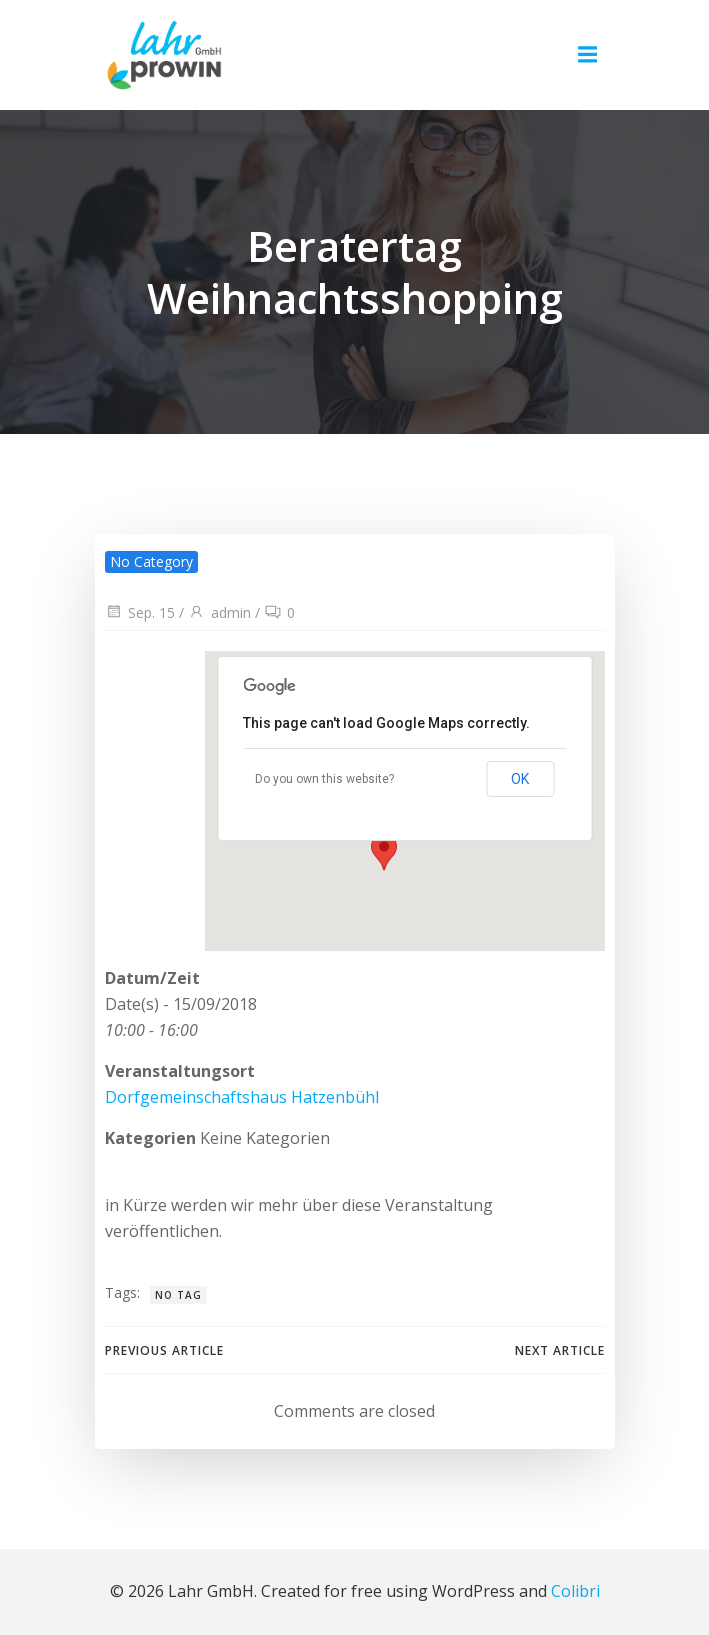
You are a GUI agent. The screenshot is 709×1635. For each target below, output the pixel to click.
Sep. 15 (140, 612)
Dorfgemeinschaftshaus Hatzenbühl (242, 1097)
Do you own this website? (324, 779)
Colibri (575, 1591)
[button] (386, 841)
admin (219, 612)
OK (520, 779)
